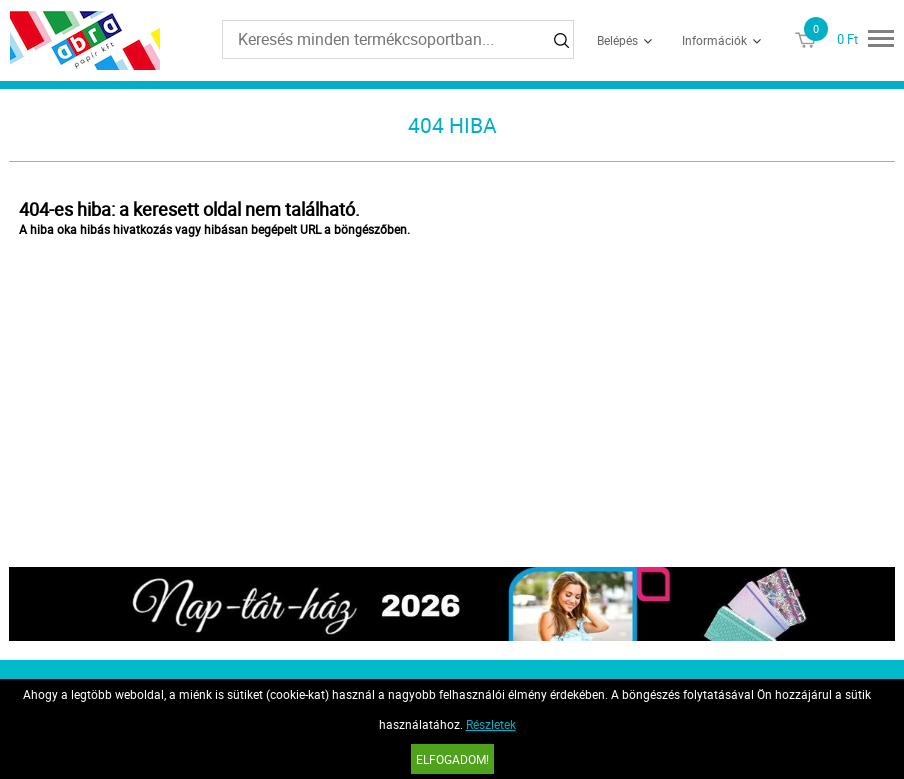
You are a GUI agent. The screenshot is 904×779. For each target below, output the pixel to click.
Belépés (617, 40)
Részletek (491, 724)
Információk (714, 40)
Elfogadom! (452, 759)
